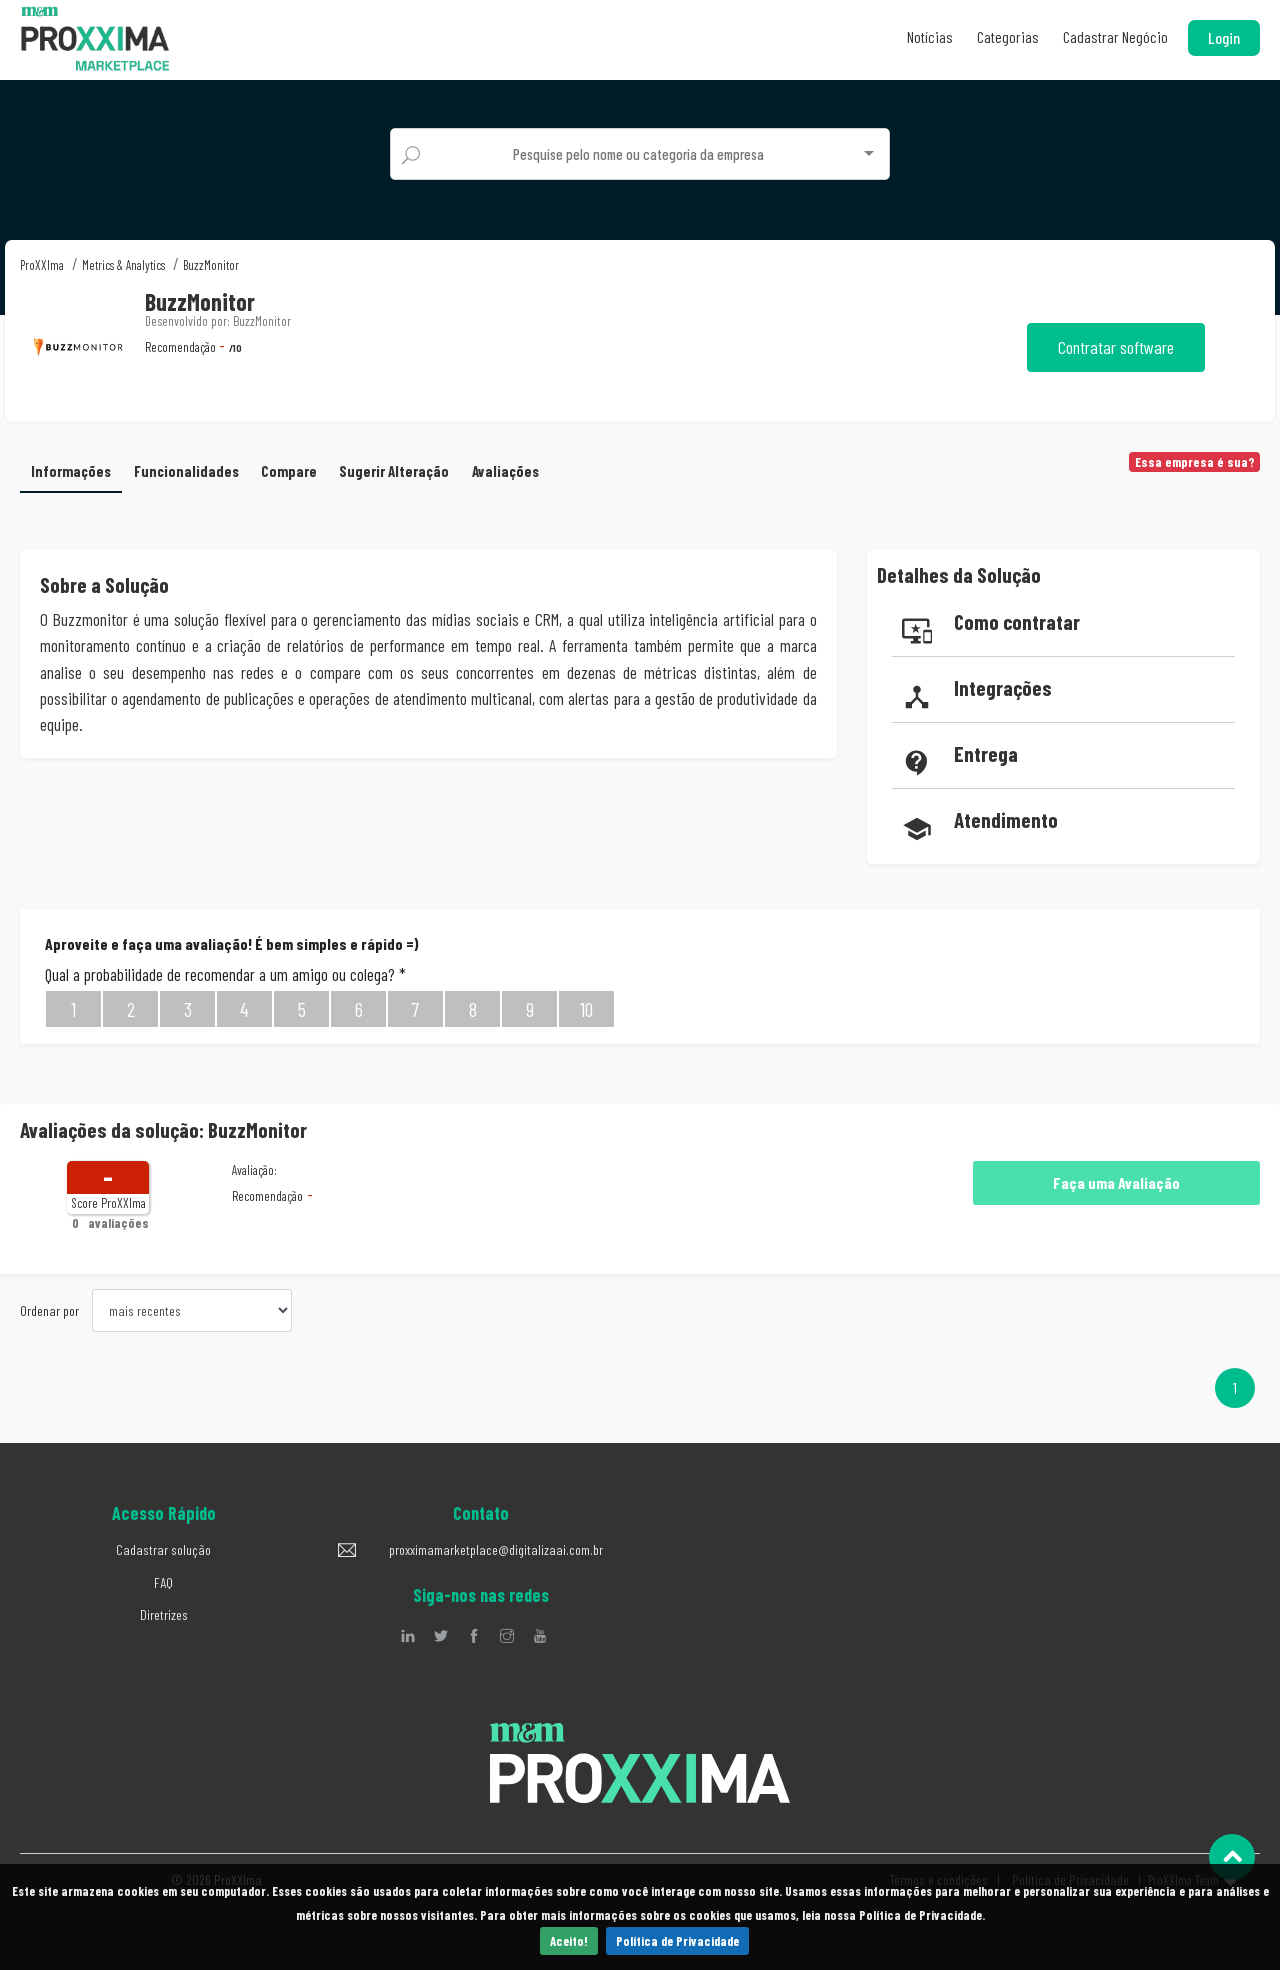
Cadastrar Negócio (1115, 36)
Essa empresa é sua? (1195, 462)
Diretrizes (164, 1614)
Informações (71, 471)
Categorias (1008, 36)
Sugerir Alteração (394, 471)
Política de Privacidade (677, 1941)
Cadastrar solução (163, 1549)
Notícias (930, 36)
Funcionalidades (186, 471)
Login (1224, 37)
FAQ (163, 1582)
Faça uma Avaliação (1116, 1182)
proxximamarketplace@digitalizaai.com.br (496, 1549)
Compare (289, 471)
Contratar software (1116, 347)
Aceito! (569, 1941)
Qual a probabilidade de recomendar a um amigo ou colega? (225, 974)
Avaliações (505, 471)
